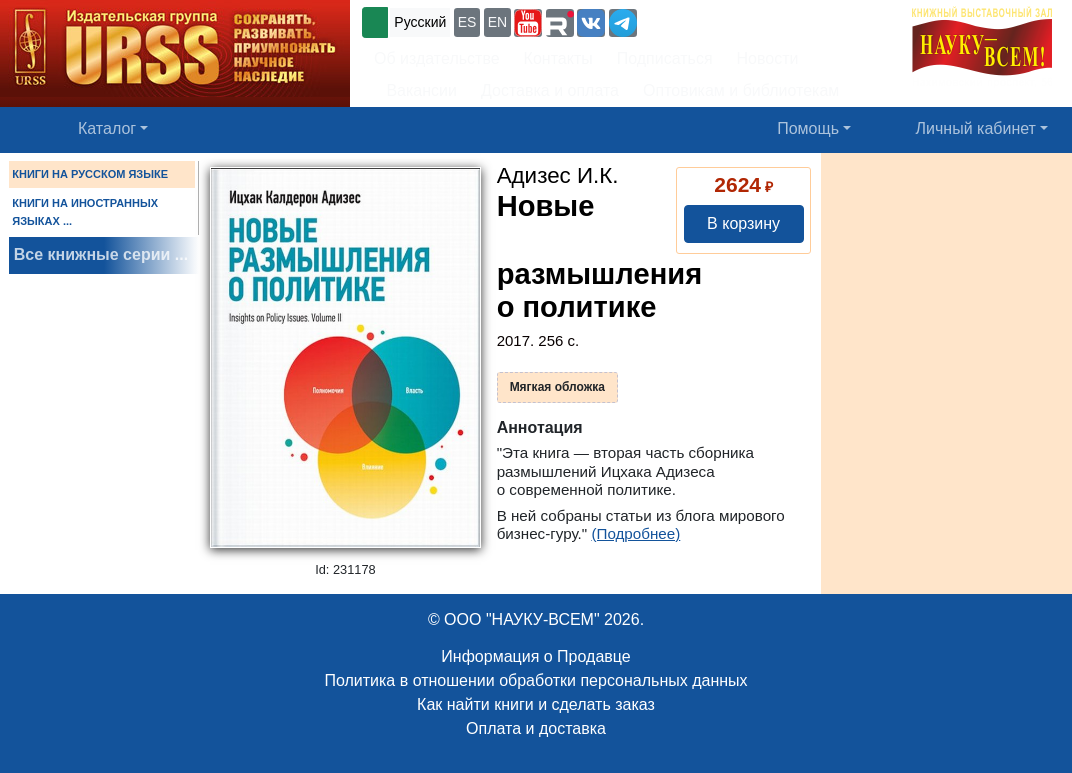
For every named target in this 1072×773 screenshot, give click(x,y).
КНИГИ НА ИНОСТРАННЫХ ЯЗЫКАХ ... (85, 212)
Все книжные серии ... (101, 254)
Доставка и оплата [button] (550, 90)
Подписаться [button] (665, 58)
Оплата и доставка (536, 728)
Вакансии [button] (415, 90)
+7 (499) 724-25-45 (714, 20)
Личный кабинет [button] (976, 128)
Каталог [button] (107, 128)
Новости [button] (768, 58)
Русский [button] (420, 22)
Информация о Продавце (535, 656)
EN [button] (497, 22)
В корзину (743, 223)
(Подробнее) (635, 533)
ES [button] (467, 22)
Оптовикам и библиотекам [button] (741, 90)
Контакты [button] (558, 58)
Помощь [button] (808, 128)
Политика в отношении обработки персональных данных (535, 680)
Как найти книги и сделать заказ (536, 704)
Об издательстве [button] (437, 58)
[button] (528, 23)
